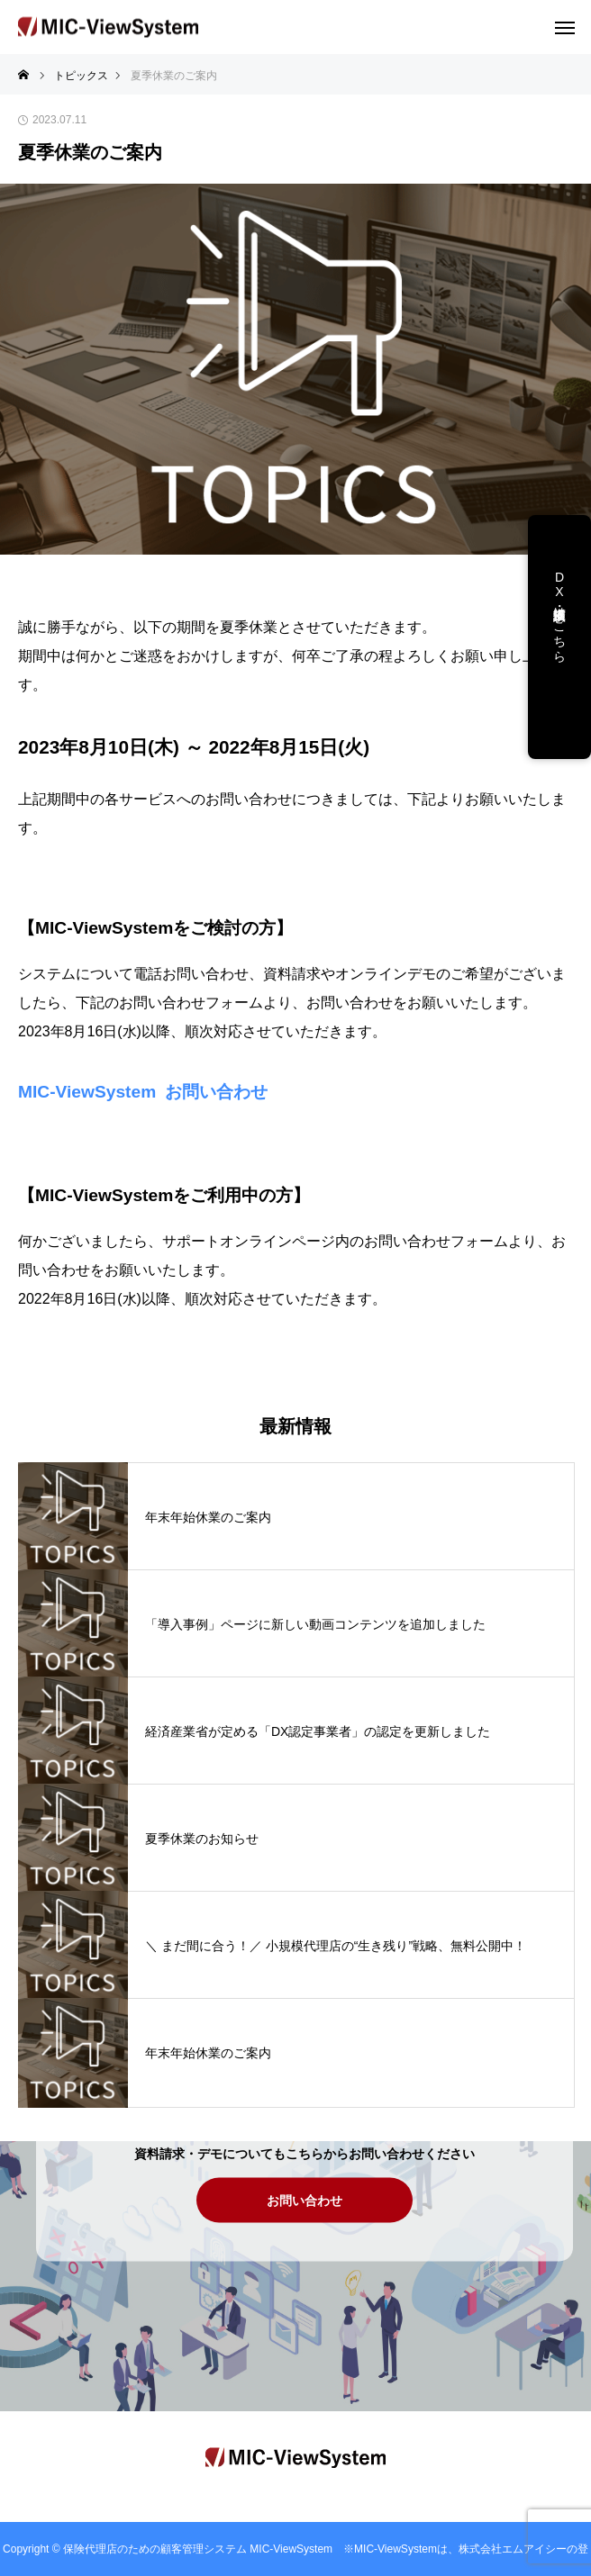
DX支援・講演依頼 (559, 599)
